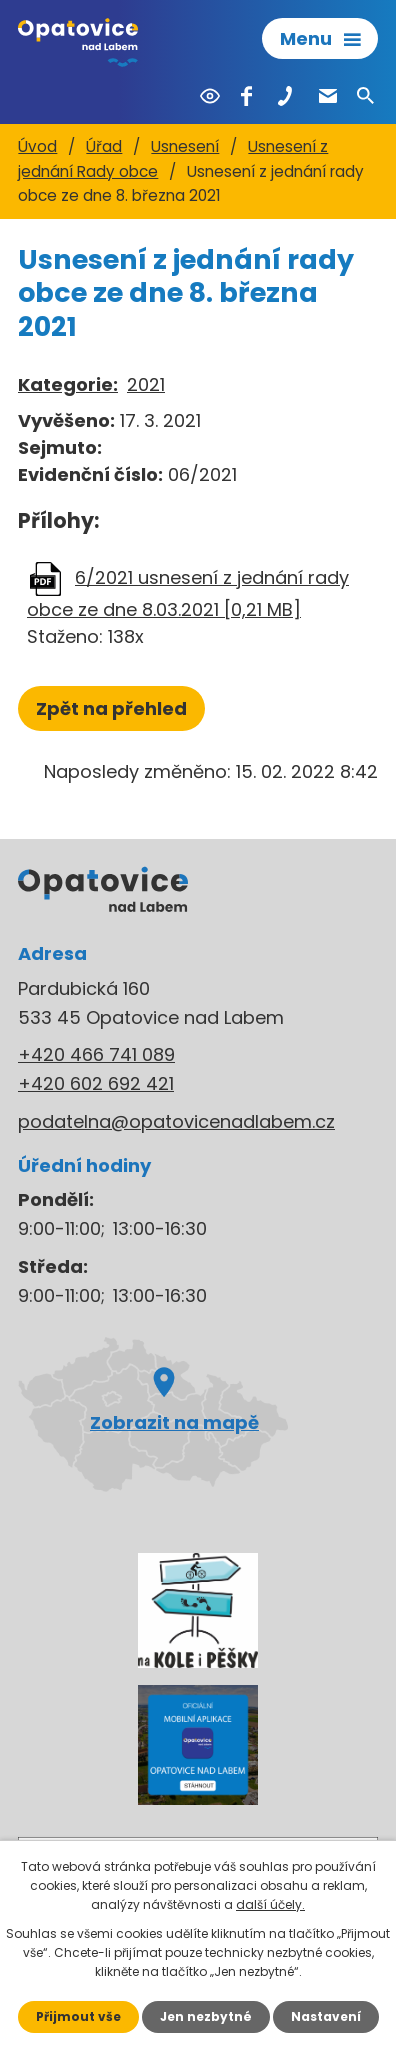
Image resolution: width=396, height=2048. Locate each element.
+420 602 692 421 (96, 1083)
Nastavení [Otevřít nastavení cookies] (326, 2016)
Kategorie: (68, 384)
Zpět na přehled (111, 708)
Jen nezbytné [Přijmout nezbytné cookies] (206, 2016)
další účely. (270, 1904)
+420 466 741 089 (96, 1054)
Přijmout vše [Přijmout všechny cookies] (78, 2016)
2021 (146, 384)
